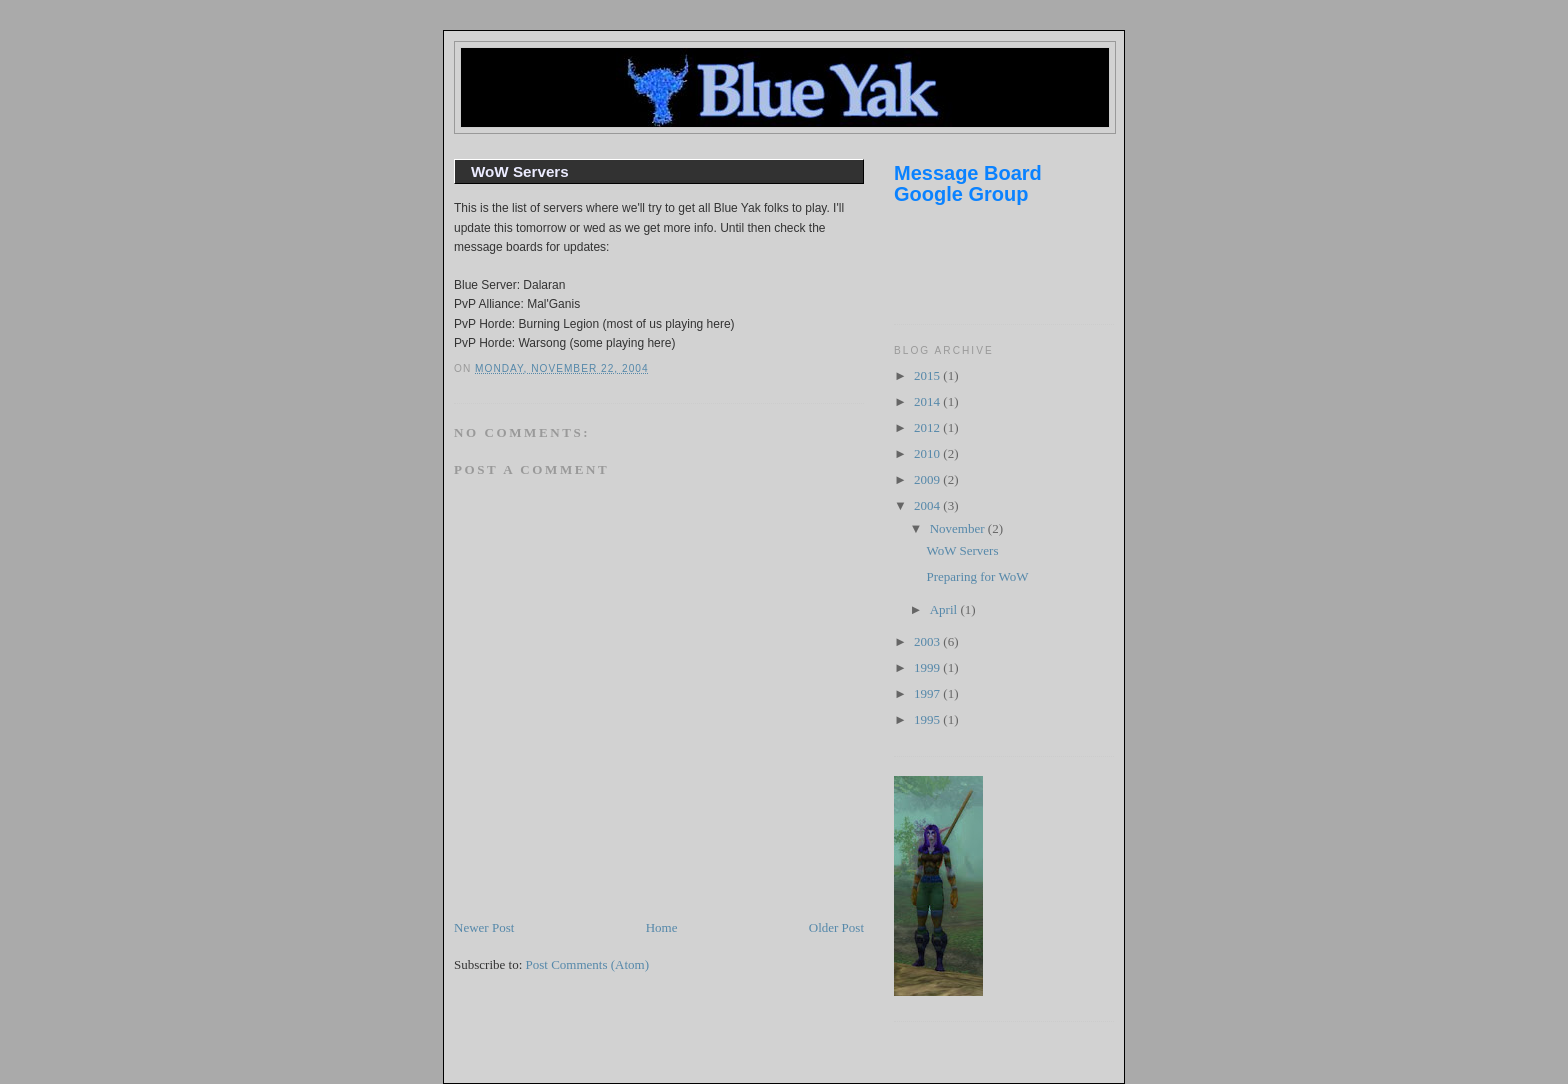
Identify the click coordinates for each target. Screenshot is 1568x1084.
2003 (928, 641)
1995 (928, 719)
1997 (928, 693)
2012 (928, 427)
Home (662, 927)
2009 (928, 479)
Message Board (968, 173)
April (945, 609)
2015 (928, 375)
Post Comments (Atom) (588, 964)
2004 (928, 505)
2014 (928, 401)
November (959, 528)
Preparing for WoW (977, 576)
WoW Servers (520, 171)
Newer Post (484, 927)
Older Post (836, 927)
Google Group (961, 194)
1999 (928, 667)
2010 (928, 453)
